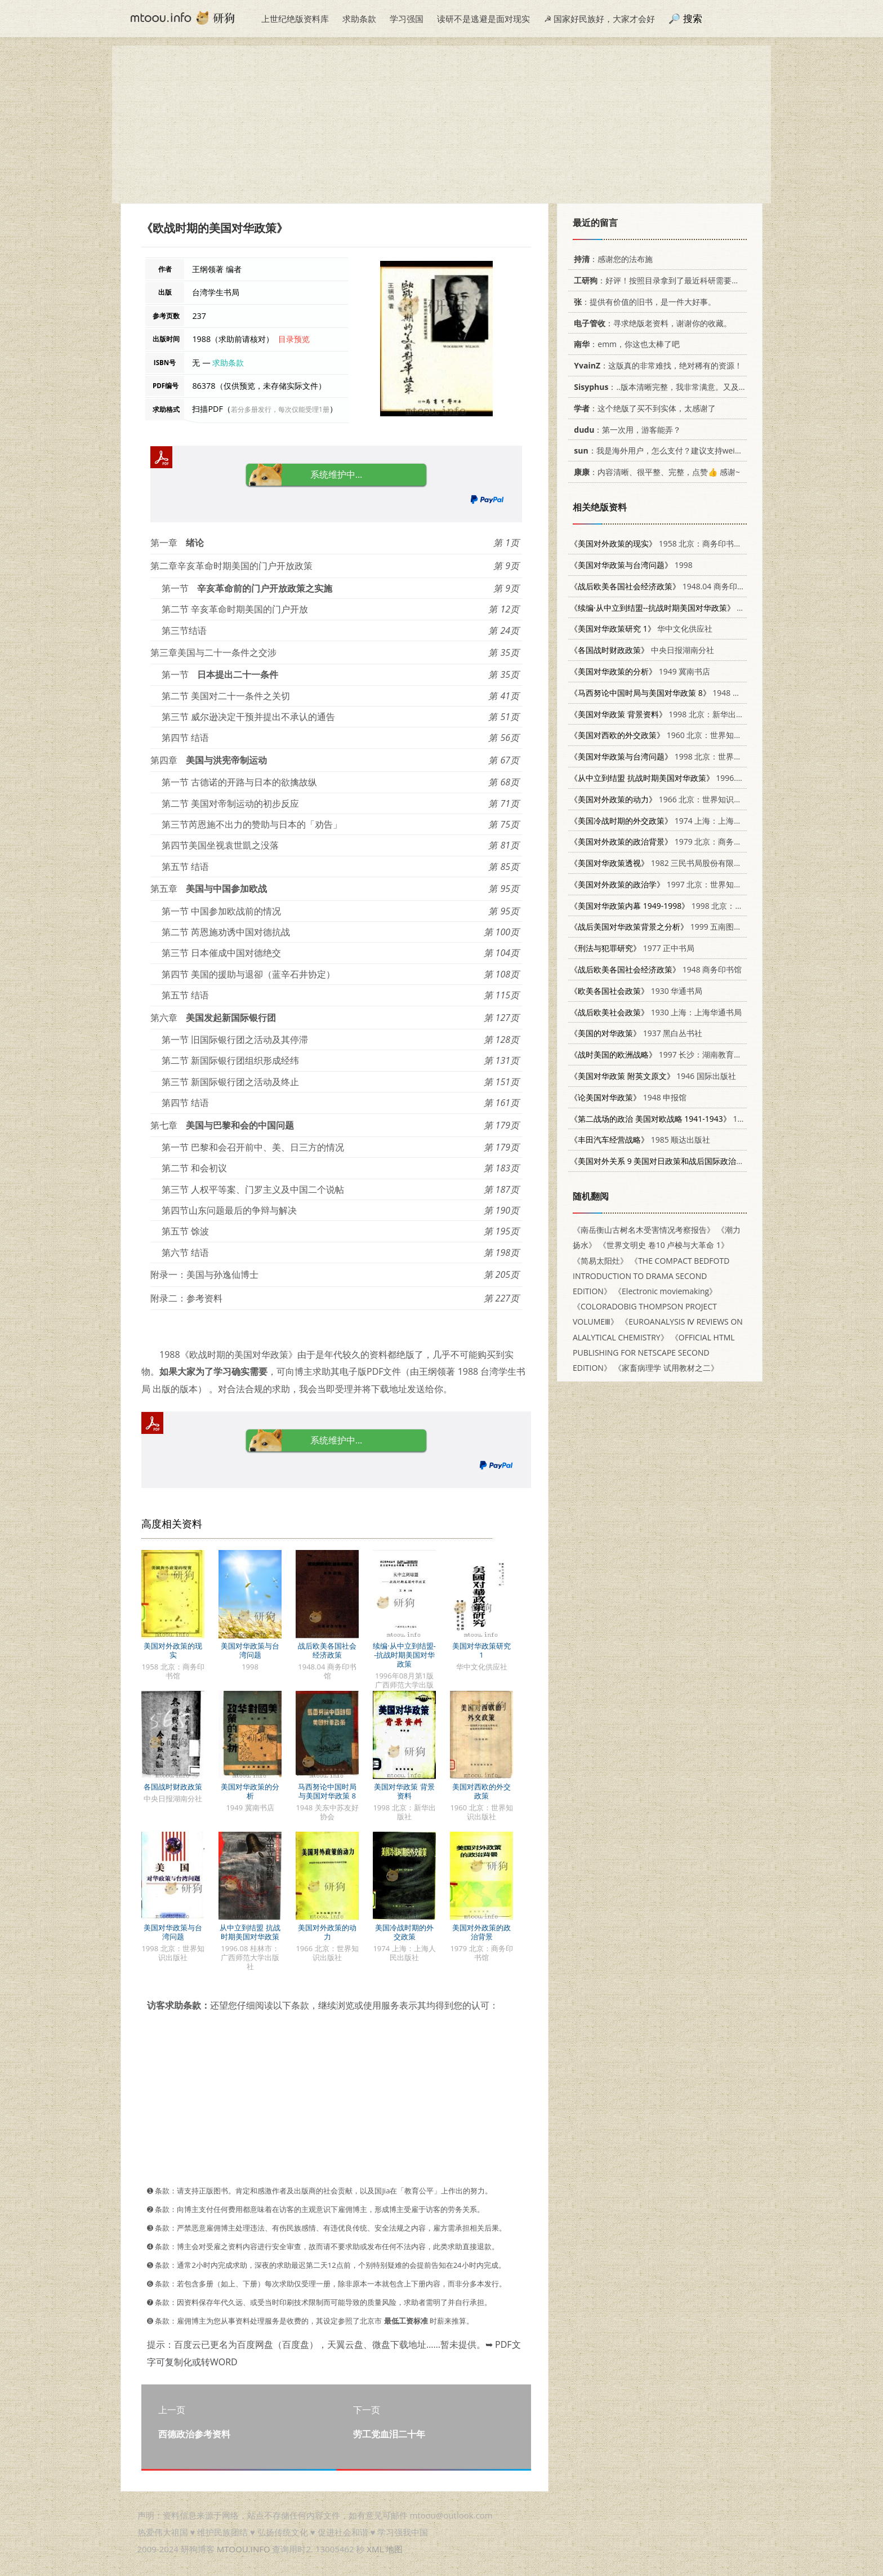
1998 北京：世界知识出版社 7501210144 (695, 756)
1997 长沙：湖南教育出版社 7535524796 (687, 1054)
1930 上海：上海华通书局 (656, 1012)
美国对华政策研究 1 (481, 1650)
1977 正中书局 (632, 948)
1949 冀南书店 (640, 671)
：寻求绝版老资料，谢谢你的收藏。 (651, 323)
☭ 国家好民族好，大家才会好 (599, 18)
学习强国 (406, 18)
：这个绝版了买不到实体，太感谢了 (643, 408)
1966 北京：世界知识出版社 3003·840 (681, 799)
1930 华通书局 (636, 990)
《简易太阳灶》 (600, 1260)
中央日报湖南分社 (642, 650)
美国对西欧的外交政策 (481, 1791)
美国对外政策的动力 (327, 1932)
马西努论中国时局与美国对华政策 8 (327, 1791)
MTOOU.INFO (243, 2549)
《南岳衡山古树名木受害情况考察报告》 (644, 1229)
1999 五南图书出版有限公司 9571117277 (703, 926)
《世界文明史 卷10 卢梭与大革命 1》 (664, 1245)
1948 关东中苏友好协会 (683, 692)
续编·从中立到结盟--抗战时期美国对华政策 (404, 1655)
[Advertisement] (441, 124)
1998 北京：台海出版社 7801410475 (696, 905)
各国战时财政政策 (173, 1787)
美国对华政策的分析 (250, 1791)
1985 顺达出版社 (640, 1139)
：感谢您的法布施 (611, 259)
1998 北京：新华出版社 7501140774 (684, 714)
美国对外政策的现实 (173, 1650)
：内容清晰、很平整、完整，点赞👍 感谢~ (655, 472)
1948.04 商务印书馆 (661, 586)
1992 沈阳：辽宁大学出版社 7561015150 (724, 1118)
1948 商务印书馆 (656, 969)
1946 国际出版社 (653, 1076)
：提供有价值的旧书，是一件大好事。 (643, 301)
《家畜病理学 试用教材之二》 (666, 1367)
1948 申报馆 (628, 1097)
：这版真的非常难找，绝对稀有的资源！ (656, 365)
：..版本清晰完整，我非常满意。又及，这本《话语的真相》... (697, 386)
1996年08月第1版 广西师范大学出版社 (721, 607)
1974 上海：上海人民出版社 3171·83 (687, 820)
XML (375, 2549)
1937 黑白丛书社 (636, 1033)
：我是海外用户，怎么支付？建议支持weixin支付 (665, 450)
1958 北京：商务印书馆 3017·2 (669, 543)
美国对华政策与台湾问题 (250, 1650)
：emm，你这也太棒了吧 (625, 344)
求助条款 (359, 18)
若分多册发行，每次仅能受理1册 (280, 409)
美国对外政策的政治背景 (481, 1932)
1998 (631, 564)
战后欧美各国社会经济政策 (327, 1650)
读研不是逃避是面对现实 (483, 18)
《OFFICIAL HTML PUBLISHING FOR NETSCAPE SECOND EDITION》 (654, 1352)
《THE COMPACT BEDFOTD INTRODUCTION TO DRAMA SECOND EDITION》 (651, 1275)
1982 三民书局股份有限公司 (660, 863)
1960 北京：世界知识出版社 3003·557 (685, 735)
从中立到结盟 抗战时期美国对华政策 (250, 1932)
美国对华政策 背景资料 (404, 1791)
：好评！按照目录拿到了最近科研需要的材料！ (666, 280)
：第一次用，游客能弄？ (625, 429)
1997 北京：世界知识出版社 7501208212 (691, 884)
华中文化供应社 (641, 628)
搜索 (692, 18)
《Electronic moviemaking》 (665, 1291)
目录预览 (294, 339)
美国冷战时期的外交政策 (404, 1932)
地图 (394, 2549)
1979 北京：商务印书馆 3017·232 (681, 841)
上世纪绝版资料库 (295, 18)
